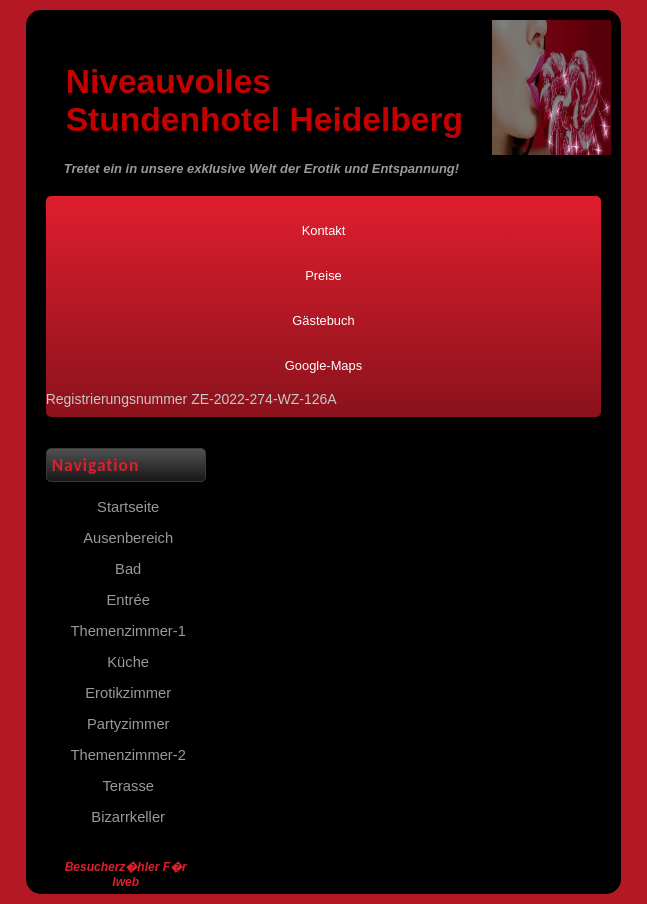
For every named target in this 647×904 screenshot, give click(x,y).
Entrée (127, 600)
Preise (323, 275)
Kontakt (324, 230)
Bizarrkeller (128, 817)
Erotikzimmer (128, 693)
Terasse (128, 786)
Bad (128, 569)
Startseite (128, 507)
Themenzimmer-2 (128, 755)
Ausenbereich (128, 538)
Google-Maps (323, 365)
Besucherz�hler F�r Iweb (126, 874)
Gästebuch (323, 320)
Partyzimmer (128, 724)
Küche (128, 662)
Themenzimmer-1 (128, 631)
